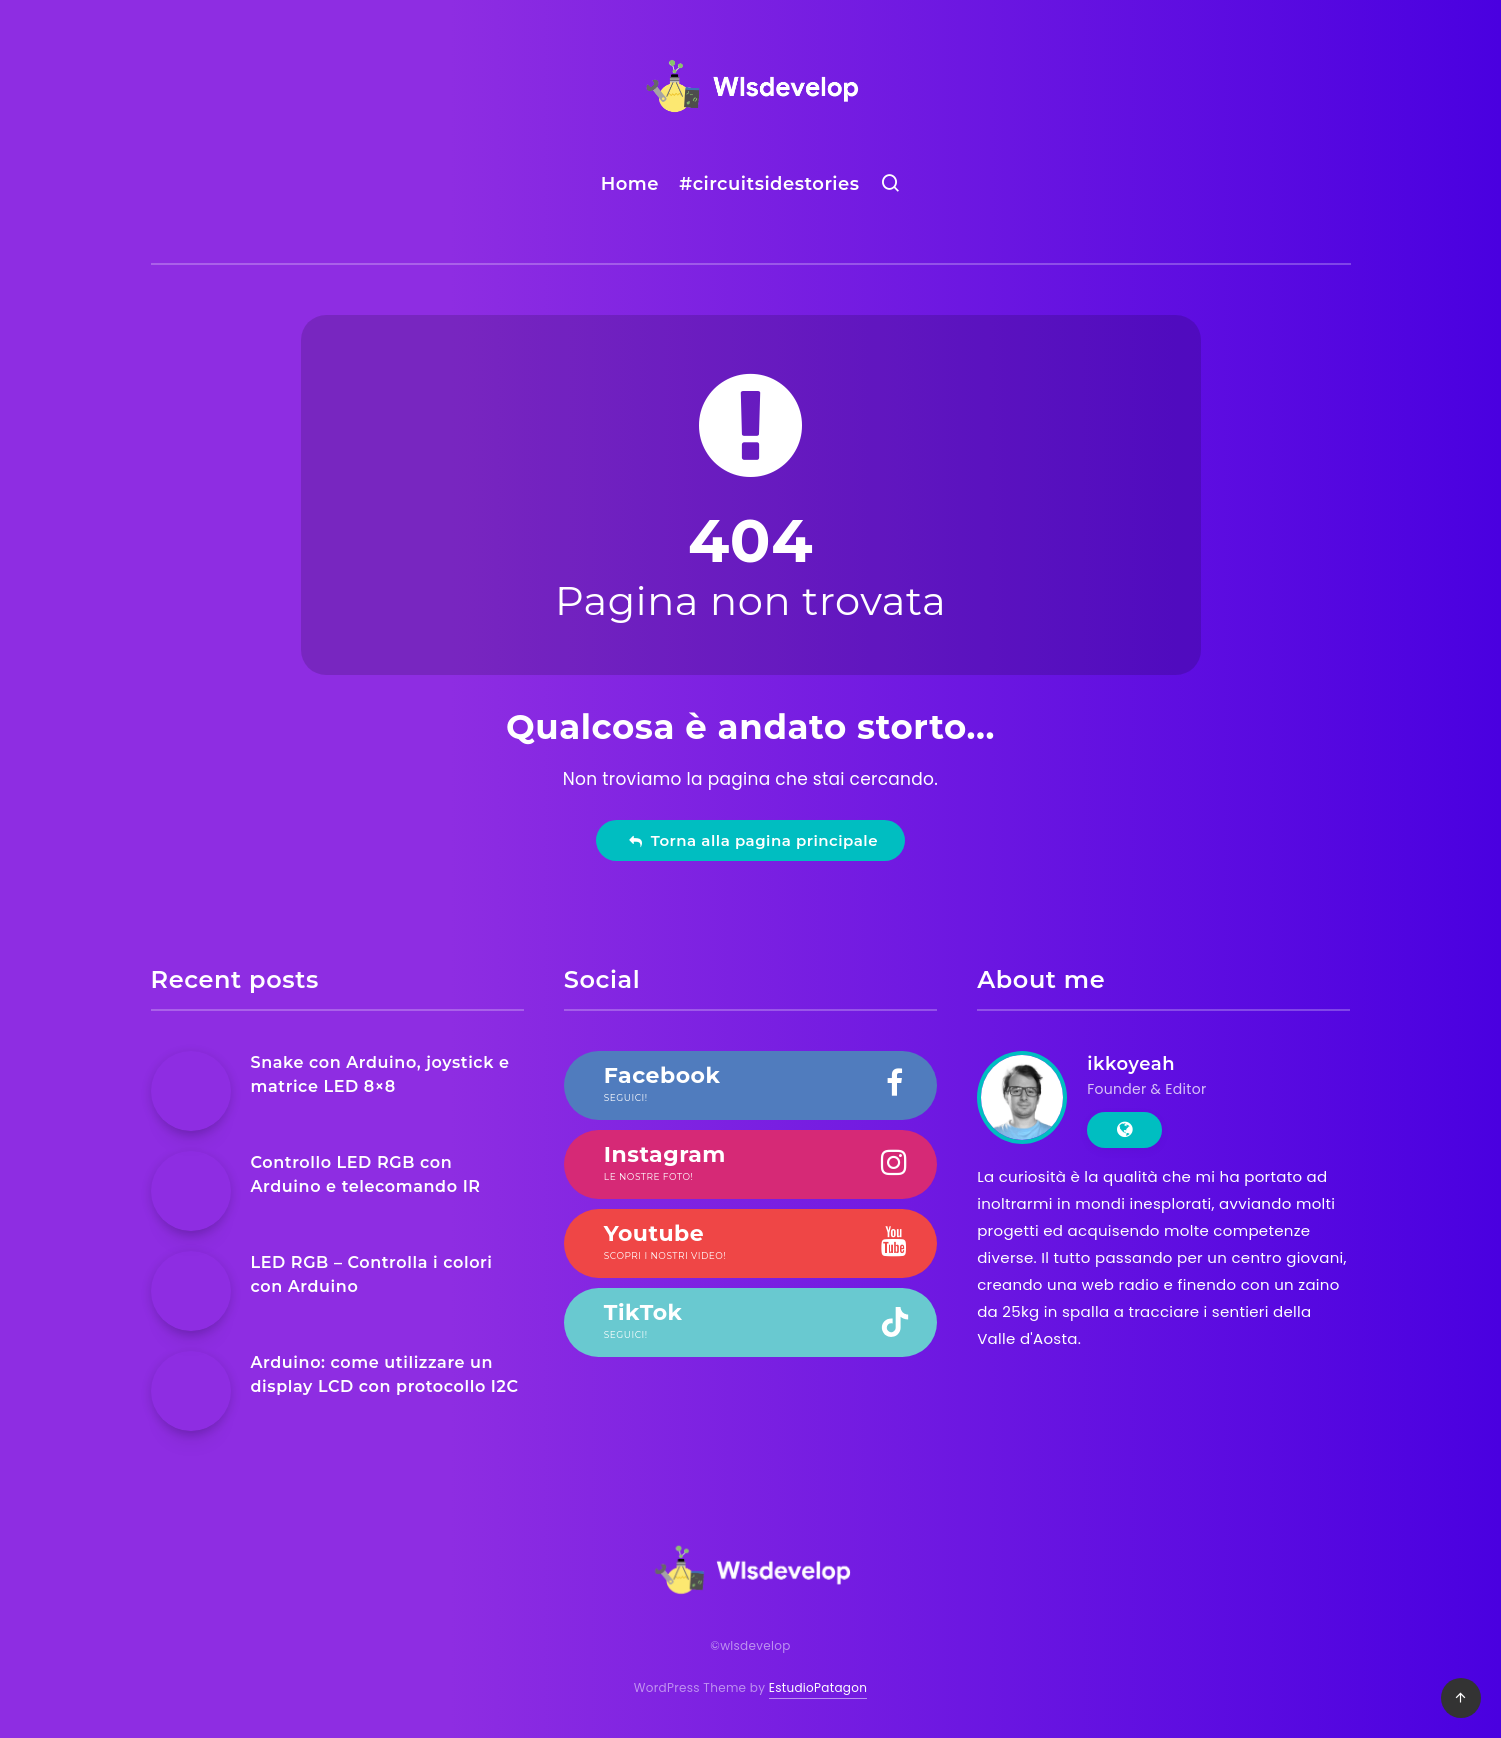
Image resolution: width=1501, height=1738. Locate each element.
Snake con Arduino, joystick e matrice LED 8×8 (380, 1074)
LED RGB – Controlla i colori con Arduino (372, 1274)
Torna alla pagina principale (753, 840)
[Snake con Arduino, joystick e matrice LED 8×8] (191, 1091)
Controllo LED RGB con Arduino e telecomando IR (366, 1174)
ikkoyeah (1131, 1064)
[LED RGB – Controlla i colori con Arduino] (191, 1291)
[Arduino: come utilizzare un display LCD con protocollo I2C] (191, 1391)
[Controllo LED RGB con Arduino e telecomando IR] (191, 1191)
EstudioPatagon (818, 1687)
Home (630, 184)
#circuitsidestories (769, 184)
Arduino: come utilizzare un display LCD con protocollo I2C (385, 1374)
